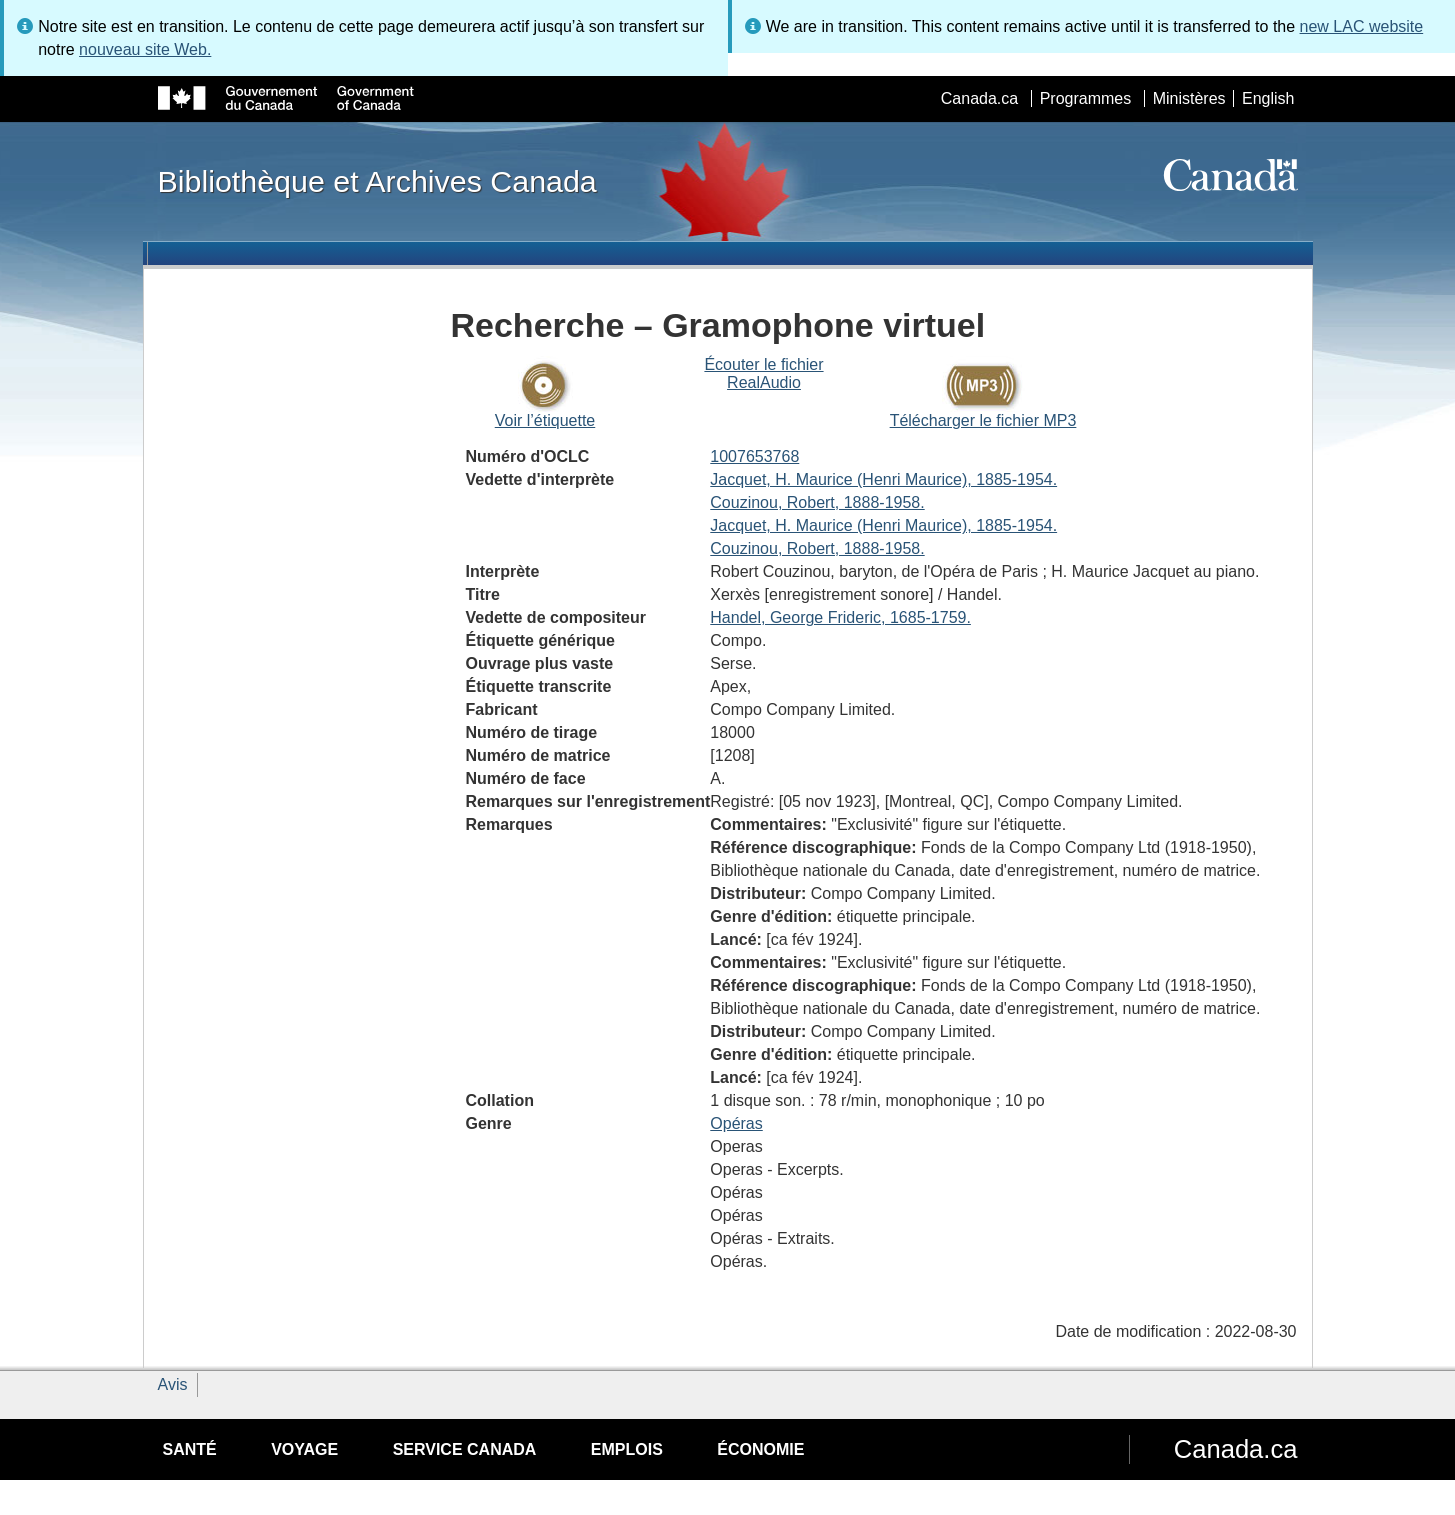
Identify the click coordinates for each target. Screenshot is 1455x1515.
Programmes (1086, 98)
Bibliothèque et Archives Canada (377, 181)
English (1268, 98)
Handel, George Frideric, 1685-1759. (840, 617)
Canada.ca (979, 98)
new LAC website (1362, 26)
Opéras (736, 1123)
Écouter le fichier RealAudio (763, 373)
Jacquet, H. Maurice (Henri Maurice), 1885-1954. (883, 479)
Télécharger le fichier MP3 (983, 420)
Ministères (1189, 98)
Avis (173, 1384)
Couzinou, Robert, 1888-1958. (817, 502)
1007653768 (754, 456)
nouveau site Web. (145, 49)
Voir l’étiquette (545, 420)
